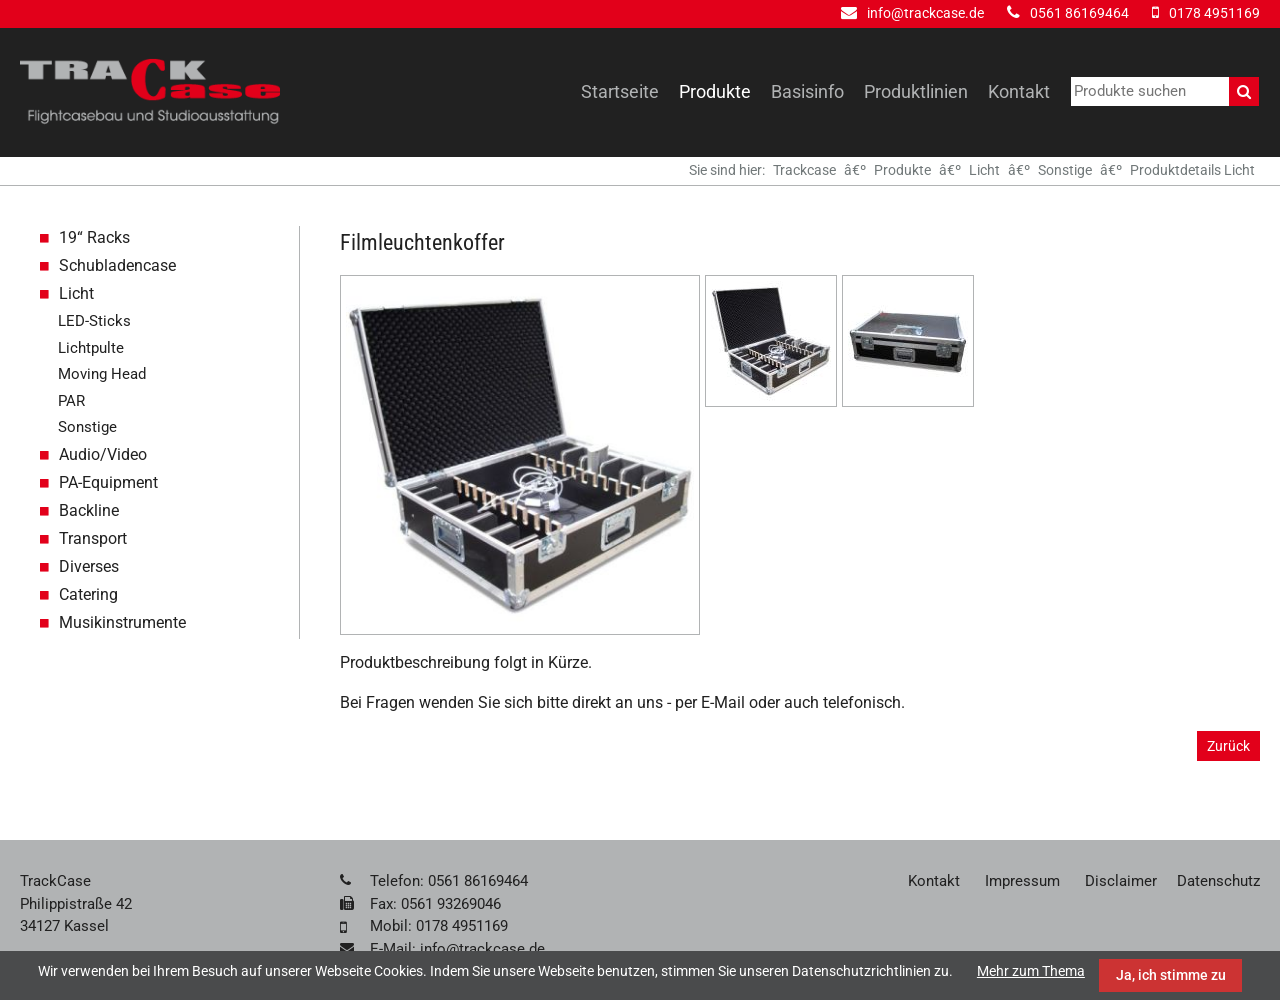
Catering (88, 594)
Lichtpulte (91, 348)
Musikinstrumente (122, 622)
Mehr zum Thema (1031, 971)
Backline (89, 510)
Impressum (1022, 881)
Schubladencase (117, 265)
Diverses (89, 566)
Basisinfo (807, 91)
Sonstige (1065, 170)
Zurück (1228, 746)
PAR (71, 401)
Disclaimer (1121, 881)
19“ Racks (94, 237)
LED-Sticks (94, 321)
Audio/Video (103, 454)
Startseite (620, 91)
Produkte (715, 91)
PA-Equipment (108, 482)
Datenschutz (1218, 881)
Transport (93, 538)
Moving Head (102, 374)
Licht (984, 170)
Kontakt (1019, 91)
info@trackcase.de (925, 13)
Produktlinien (916, 91)
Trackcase (804, 170)
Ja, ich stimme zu (1171, 975)
